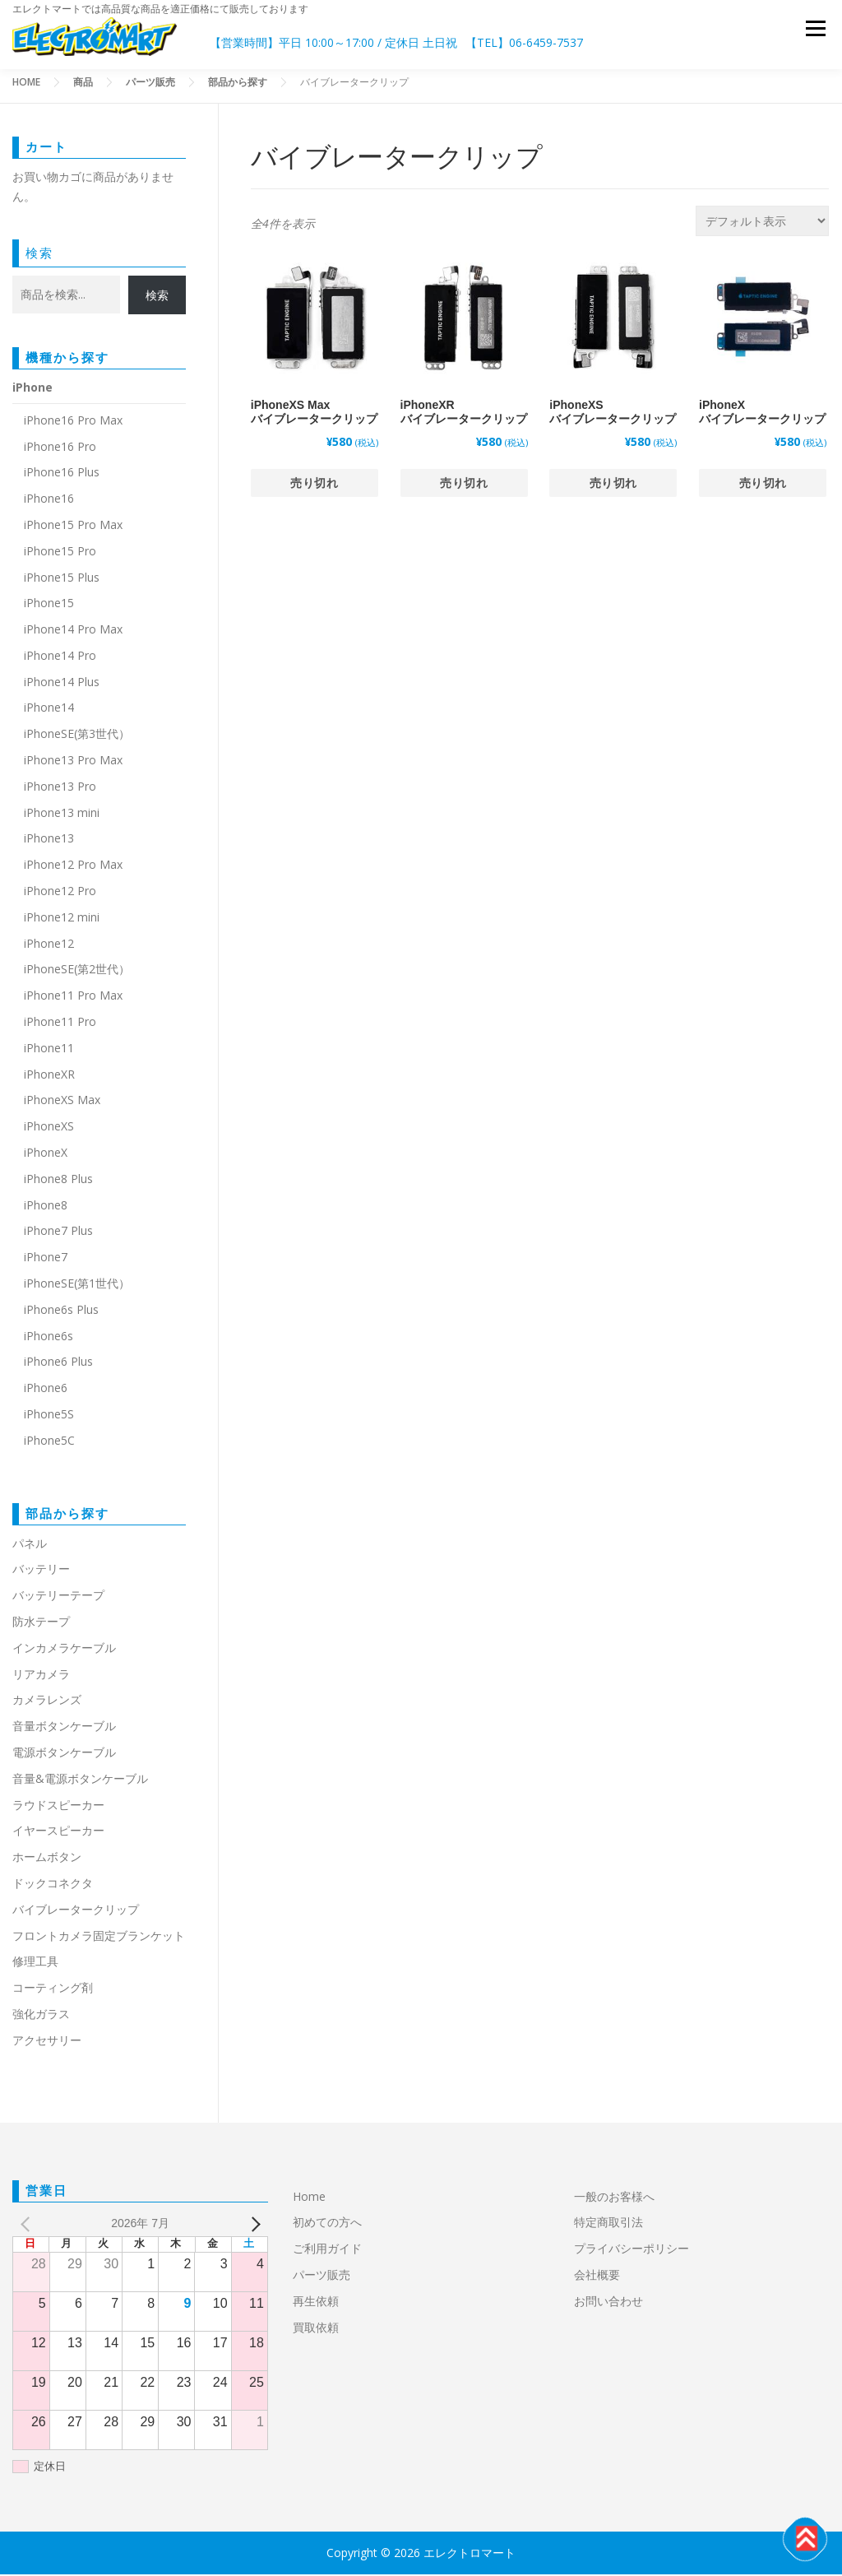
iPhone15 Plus (61, 579)
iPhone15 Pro (60, 552)
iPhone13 (49, 839)
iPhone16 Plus (61, 473)
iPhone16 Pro (60, 448)
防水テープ (41, 1623)
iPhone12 (49, 945)
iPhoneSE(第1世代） (77, 1285)
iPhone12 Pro (60, 892)
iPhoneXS (49, 1127)
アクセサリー (46, 2041)
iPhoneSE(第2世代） (77, 970)
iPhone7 (45, 1258)
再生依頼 (321, 2302)
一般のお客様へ (614, 2198)
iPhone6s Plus (61, 1311)
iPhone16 (49, 500)
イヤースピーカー (58, 1832)
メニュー (815, 31)
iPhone (32, 389)
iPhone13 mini (61, 814)
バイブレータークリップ (75, 1911)
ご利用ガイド (327, 2250)
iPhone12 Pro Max (73, 866)
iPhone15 (49, 604)
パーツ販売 (321, 2276)
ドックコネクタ (52, 1884)
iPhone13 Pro (60, 788)
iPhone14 (49, 709)
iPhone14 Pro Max (73, 630)
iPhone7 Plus (58, 1232)
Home (309, 2198)
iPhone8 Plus (58, 1180)
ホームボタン (46, 1858)
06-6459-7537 (546, 42)
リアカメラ (41, 1675)
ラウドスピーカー (58, 1806)
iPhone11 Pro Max (73, 997)
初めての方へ (327, 2223)
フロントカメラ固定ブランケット (98, 1937)
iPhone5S (49, 1415)
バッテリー (41, 1570)
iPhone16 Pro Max (73, 421)
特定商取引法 (608, 2223)
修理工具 (35, 1962)
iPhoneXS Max (62, 1101)
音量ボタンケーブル (64, 1727)
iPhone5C (49, 1442)
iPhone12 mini (61, 918)
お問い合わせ (608, 2302)
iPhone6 (45, 1389)
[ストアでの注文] (762, 222)
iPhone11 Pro (60, 1023)
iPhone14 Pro (60, 657)
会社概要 (597, 2276)
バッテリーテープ (58, 1596)
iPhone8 (45, 1206)
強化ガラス (41, 2015)
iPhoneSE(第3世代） (77, 735)
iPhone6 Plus (58, 1363)
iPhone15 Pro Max (73, 526)
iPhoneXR (49, 1076)
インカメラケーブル (64, 1649)
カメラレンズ (46, 1701)
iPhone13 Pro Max (73, 761)
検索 (39, 254)
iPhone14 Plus (61, 683)
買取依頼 (316, 2329)
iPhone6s (48, 1337)
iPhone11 (49, 1049)
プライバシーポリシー (631, 2250)
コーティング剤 (52, 1989)
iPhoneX (45, 1154)
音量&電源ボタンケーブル (80, 1780)
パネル (29, 1545)
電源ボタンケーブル (64, 1753)
